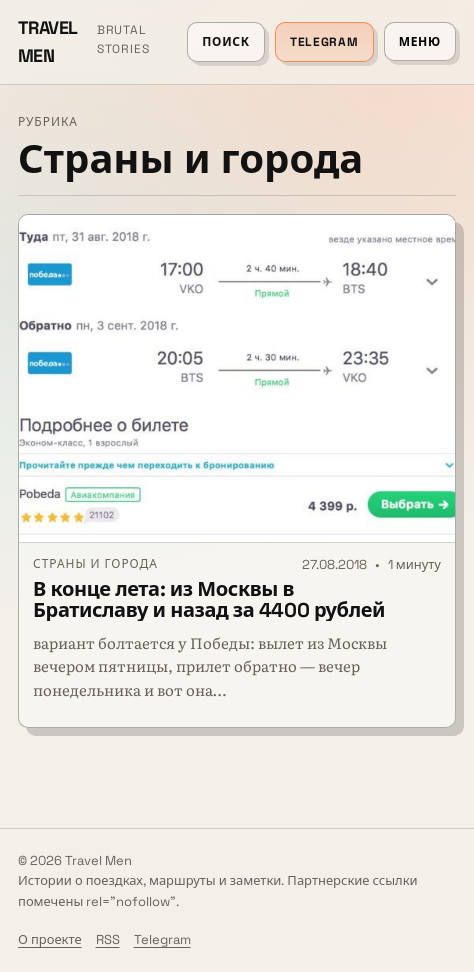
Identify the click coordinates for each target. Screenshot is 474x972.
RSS (108, 939)
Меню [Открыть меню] (420, 42)
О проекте (50, 939)
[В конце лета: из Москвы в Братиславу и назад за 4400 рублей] (237, 379)
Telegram (324, 42)
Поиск (226, 42)
